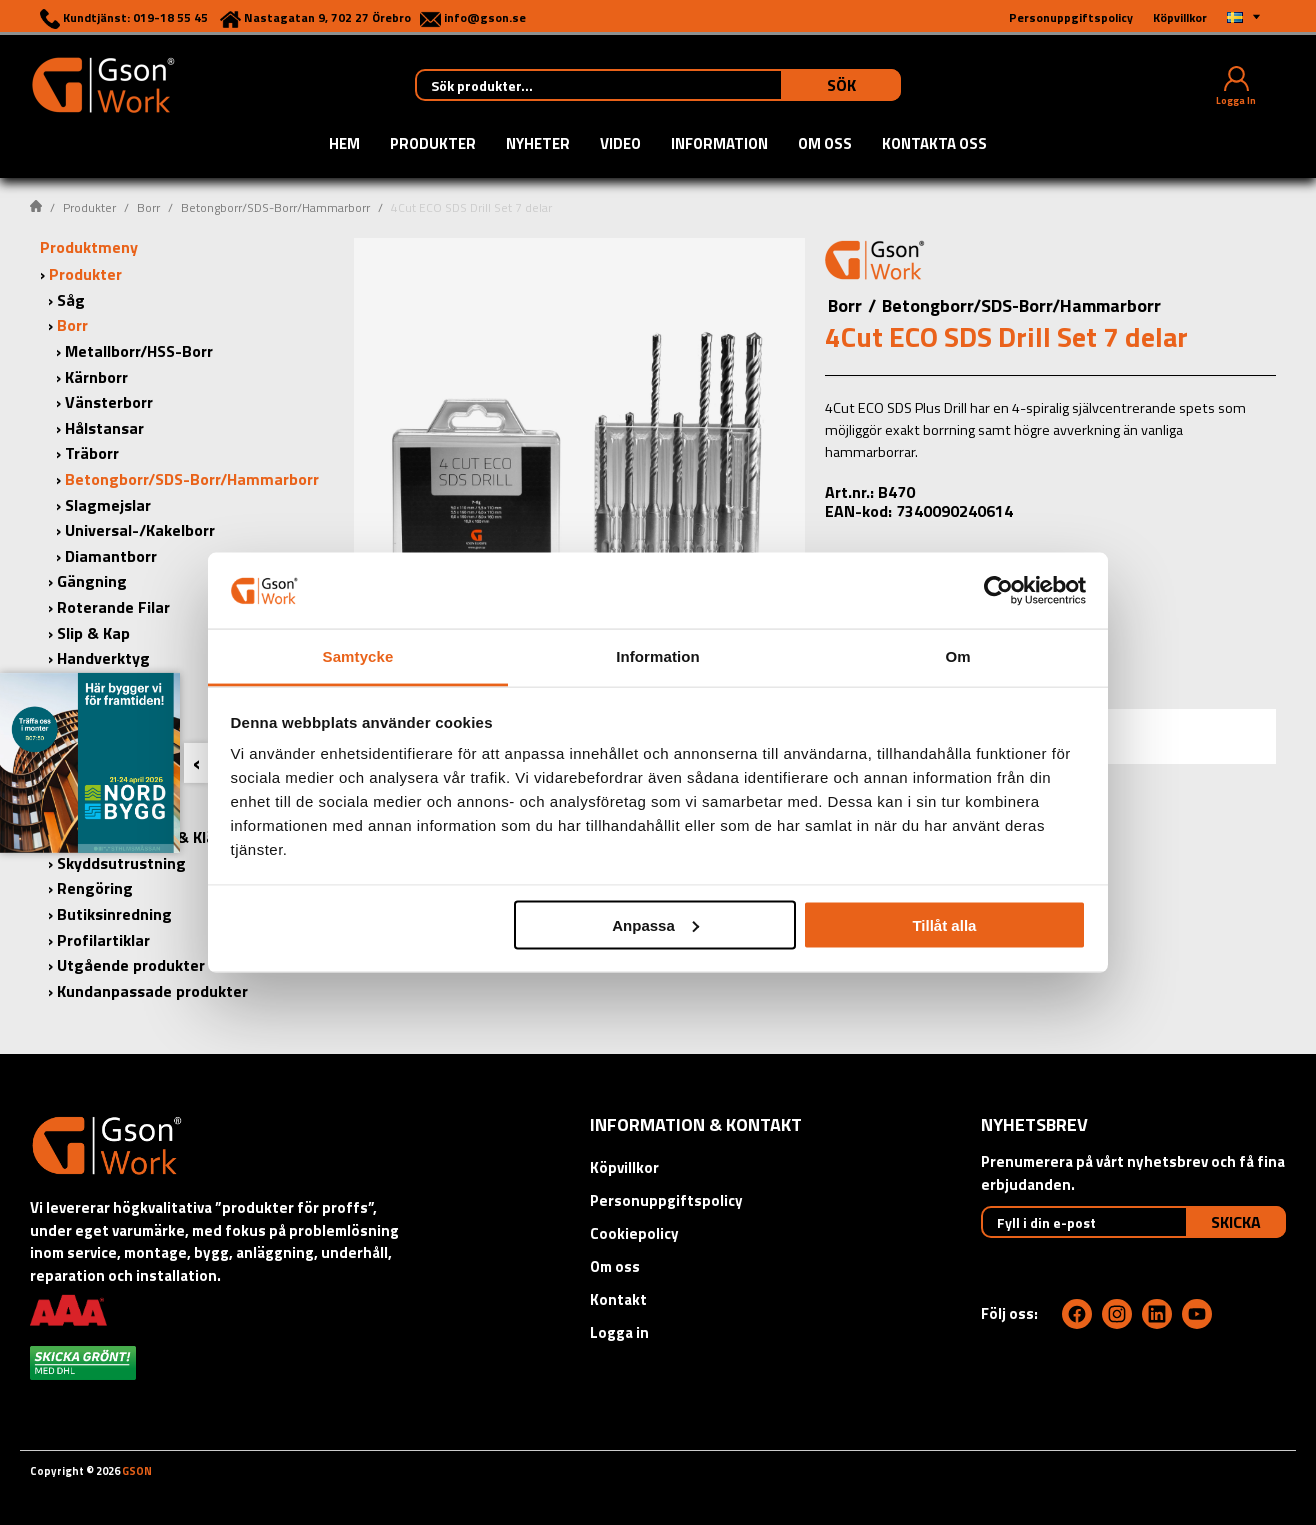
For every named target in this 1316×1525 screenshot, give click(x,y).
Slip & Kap (93, 633)
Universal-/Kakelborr (140, 530)
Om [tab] (957, 656)
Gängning (92, 581)
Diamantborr (111, 556)
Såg (71, 300)
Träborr (92, 453)
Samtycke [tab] (358, 656)
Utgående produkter (131, 965)
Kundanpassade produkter (152, 991)
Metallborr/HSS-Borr (139, 351)
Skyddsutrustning (121, 863)
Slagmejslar (108, 505)
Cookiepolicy (634, 1233)
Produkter (433, 145)
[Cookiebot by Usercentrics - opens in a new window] (998, 590)
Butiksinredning (114, 914)
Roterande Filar (113, 607)
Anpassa (655, 924)
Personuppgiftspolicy (666, 1200)
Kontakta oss (934, 145)
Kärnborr (96, 377)
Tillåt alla (944, 924)
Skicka (1236, 1222)
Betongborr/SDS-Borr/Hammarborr (275, 207)
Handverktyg (103, 658)
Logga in (619, 1332)
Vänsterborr (109, 402)
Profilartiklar (103, 940)
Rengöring (95, 888)
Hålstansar (104, 428)
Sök (841, 85)
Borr (148, 207)
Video (620, 145)
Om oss (825, 145)
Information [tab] (658, 656)
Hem (344, 145)
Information (719, 145)
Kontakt (618, 1299)
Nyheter (538, 145)
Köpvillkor (624, 1167)
